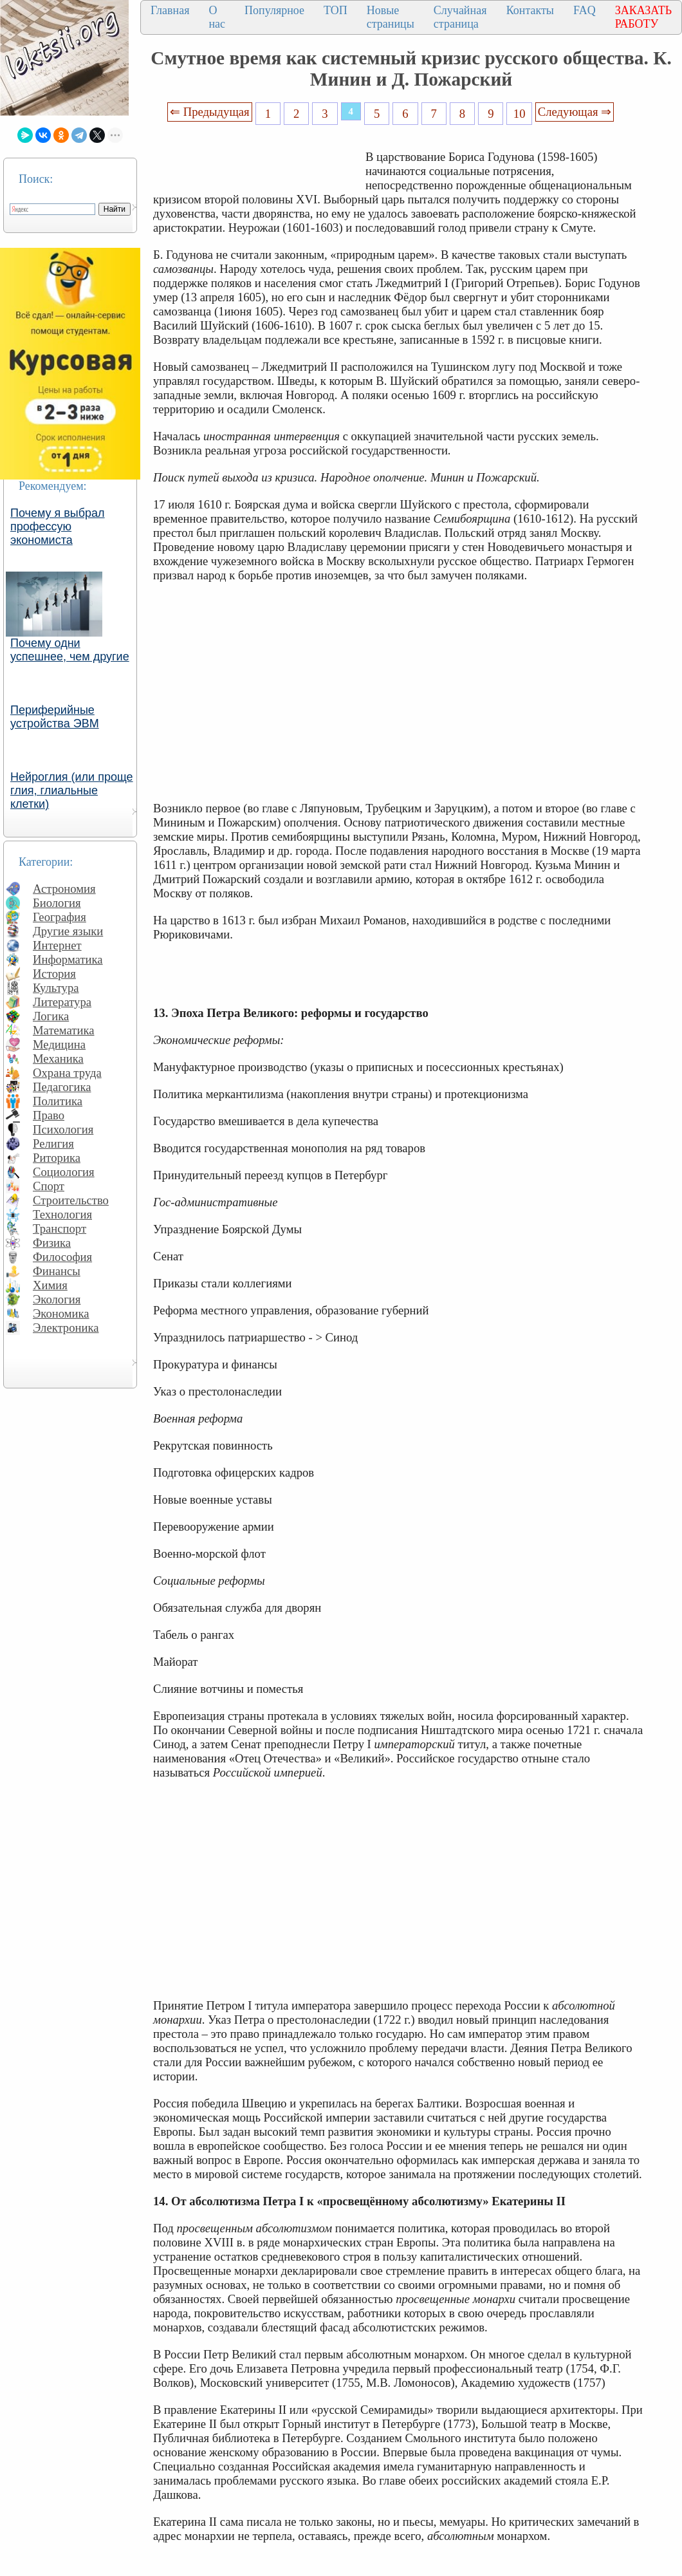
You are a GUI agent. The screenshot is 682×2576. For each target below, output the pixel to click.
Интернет (57, 945)
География (59, 917)
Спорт (48, 1186)
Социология (64, 1172)
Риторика (56, 1157)
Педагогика (62, 1087)
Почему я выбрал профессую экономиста (57, 526)
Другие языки (68, 931)
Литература (62, 1002)
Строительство (71, 1200)
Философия (62, 1257)
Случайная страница (460, 17)
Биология (57, 903)
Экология (56, 1299)
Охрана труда (67, 1072)
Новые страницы (390, 17)
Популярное (274, 10)
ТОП (335, 10)
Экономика (61, 1313)
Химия (50, 1285)
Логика (51, 1016)
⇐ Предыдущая (210, 111)
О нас (216, 17)
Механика (58, 1058)
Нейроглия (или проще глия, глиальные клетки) (71, 790)
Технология (62, 1214)
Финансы (56, 1271)
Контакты (530, 10)
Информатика (68, 959)
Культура (56, 987)
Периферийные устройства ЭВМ (54, 717)
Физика (52, 1242)
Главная (170, 10)
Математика (64, 1030)
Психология (63, 1129)
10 (519, 113)
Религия (53, 1143)
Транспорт (59, 1228)
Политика (57, 1101)
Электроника (66, 1327)
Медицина (59, 1044)
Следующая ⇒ (574, 111)
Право (48, 1115)
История (54, 973)
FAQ (584, 10)
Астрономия (64, 888)
